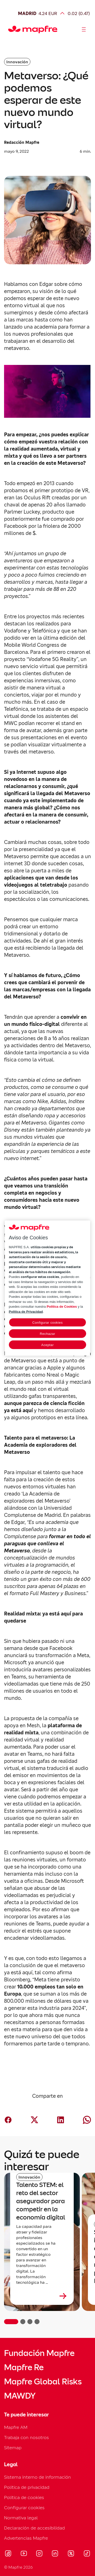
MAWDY (19, 2396)
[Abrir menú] (84, 29)
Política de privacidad (26, 2487)
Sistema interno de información (37, 2477)
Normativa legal (21, 2518)
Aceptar (47, 1345)
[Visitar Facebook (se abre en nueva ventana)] (8, 2554)
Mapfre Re (24, 2367)
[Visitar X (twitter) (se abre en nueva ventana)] (71, 2554)
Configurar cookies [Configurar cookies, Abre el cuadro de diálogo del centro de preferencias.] (47, 1322)
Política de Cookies (62, 1306)
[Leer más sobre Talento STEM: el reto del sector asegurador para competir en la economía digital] (42, 2296)
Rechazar (47, 1334)
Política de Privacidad (26, 1311)
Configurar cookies (24, 2507)
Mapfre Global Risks (43, 2382)
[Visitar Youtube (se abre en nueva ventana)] (24, 2554)
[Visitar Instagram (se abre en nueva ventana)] (39, 2554)
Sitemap (13, 2447)
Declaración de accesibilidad (34, 2528)
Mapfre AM (15, 2427)
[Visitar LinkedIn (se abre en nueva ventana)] (55, 2554)
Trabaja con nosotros (26, 2437)
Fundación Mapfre (39, 2353)
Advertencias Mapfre (26, 2538)
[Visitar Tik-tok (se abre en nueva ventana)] (87, 2554)
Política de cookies (24, 2497)
